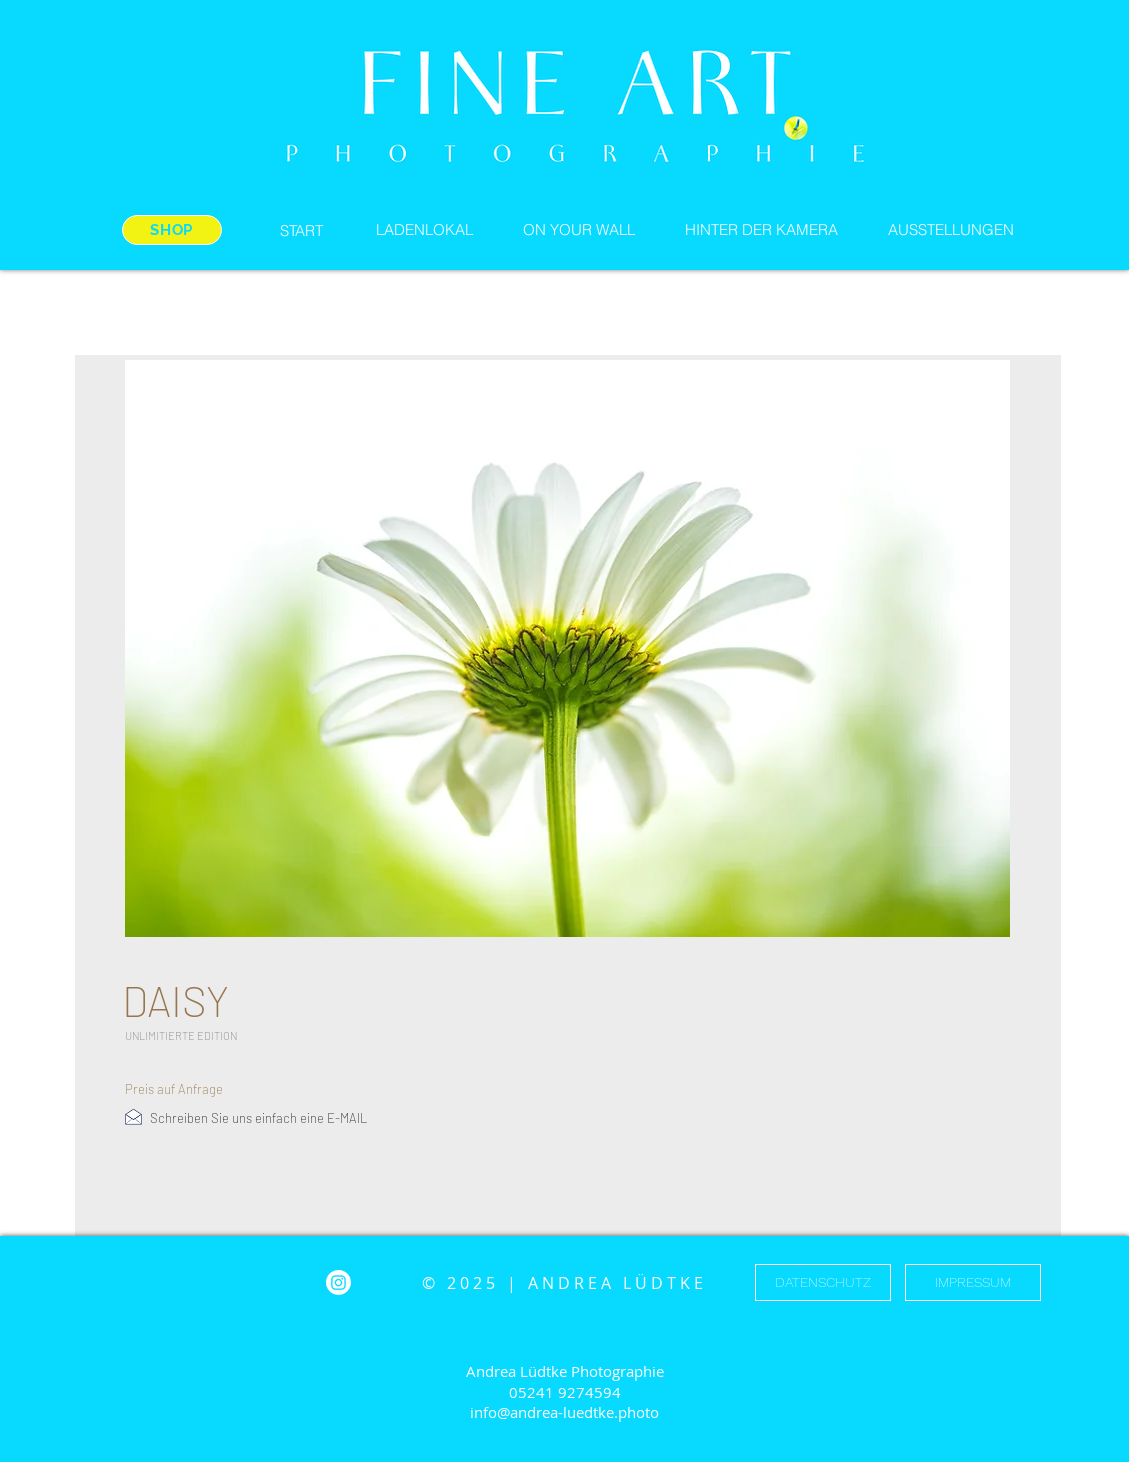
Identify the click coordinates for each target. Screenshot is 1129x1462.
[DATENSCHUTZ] (823, 1282)
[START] (302, 230)
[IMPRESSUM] (973, 1282)
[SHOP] (172, 230)
